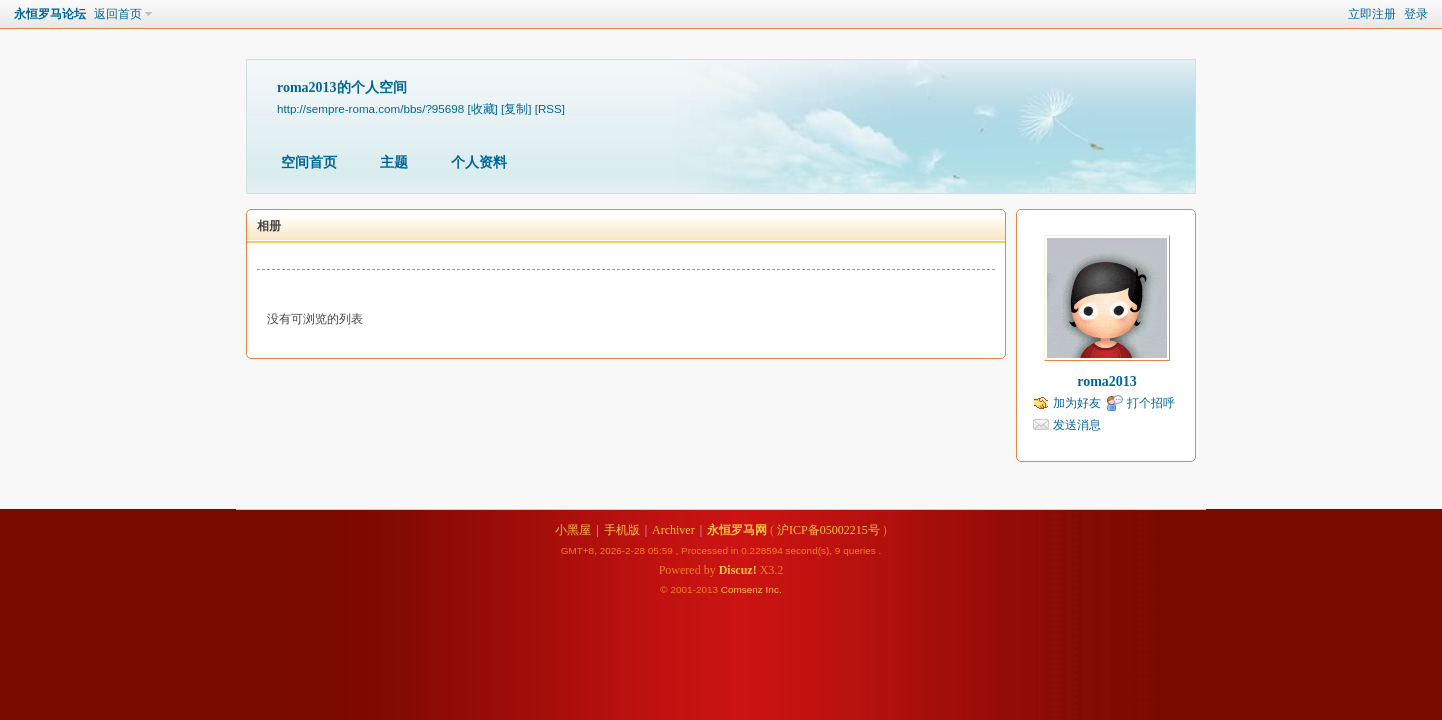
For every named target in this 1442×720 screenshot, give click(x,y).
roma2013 (1107, 381)
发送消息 (1077, 425)
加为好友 (1077, 403)
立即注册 (1372, 14)
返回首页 (118, 14)
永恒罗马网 (737, 530)
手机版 (622, 530)
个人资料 (479, 162)
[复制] (516, 108)
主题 (394, 162)
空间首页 (309, 162)
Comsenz (743, 589)
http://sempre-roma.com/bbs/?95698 (370, 108)
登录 (1416, 14)
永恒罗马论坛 (50, 14)
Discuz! (738, 570)
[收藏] (482, 108)
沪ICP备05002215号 (828, 530)
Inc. (774, 589)
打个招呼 (1151, 403)
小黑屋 (573, 530)
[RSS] (550, 108)
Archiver (673, 530)
